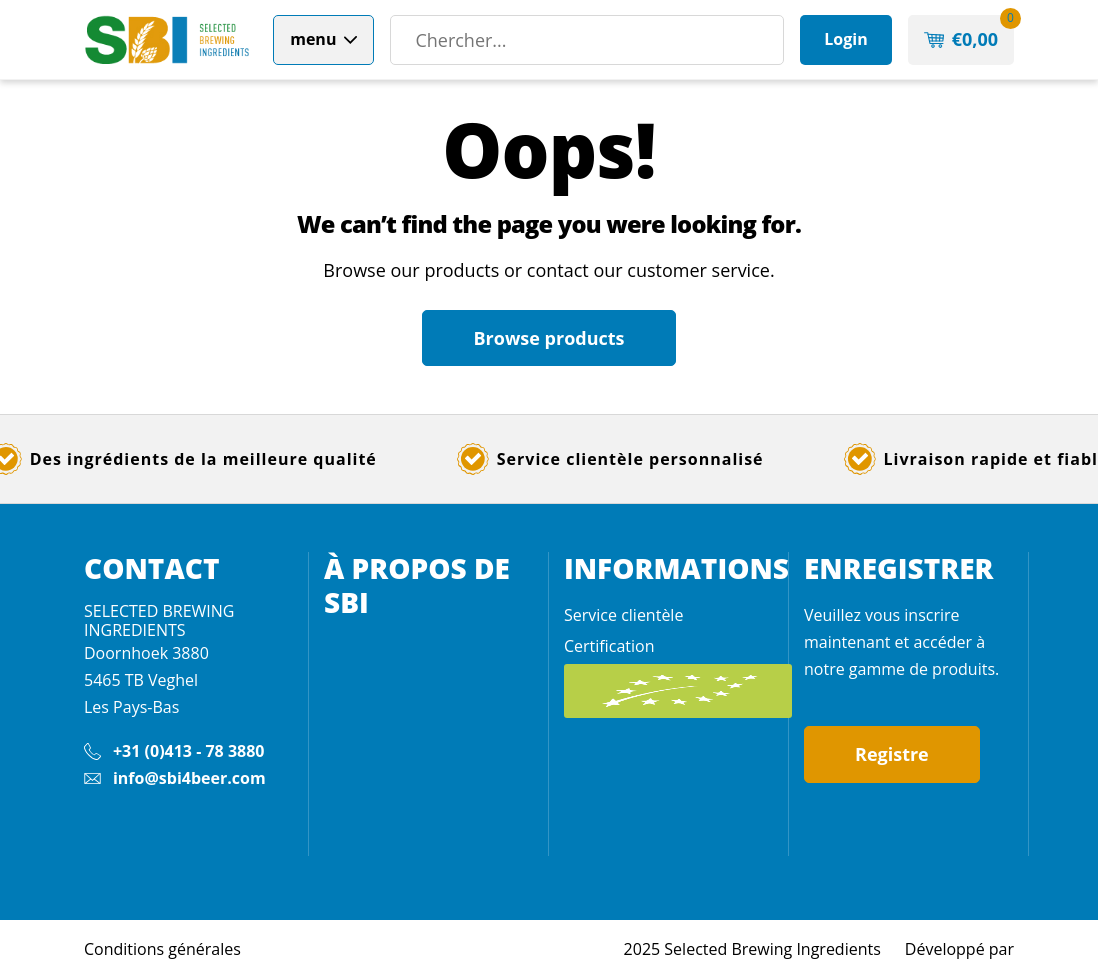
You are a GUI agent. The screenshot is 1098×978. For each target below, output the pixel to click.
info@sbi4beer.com (189, 778)
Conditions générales (162, 949)
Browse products (548, 338)
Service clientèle (623, 615)
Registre (892, 754)
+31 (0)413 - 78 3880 (189, 751)
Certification (609, 646)
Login (845, 39)
